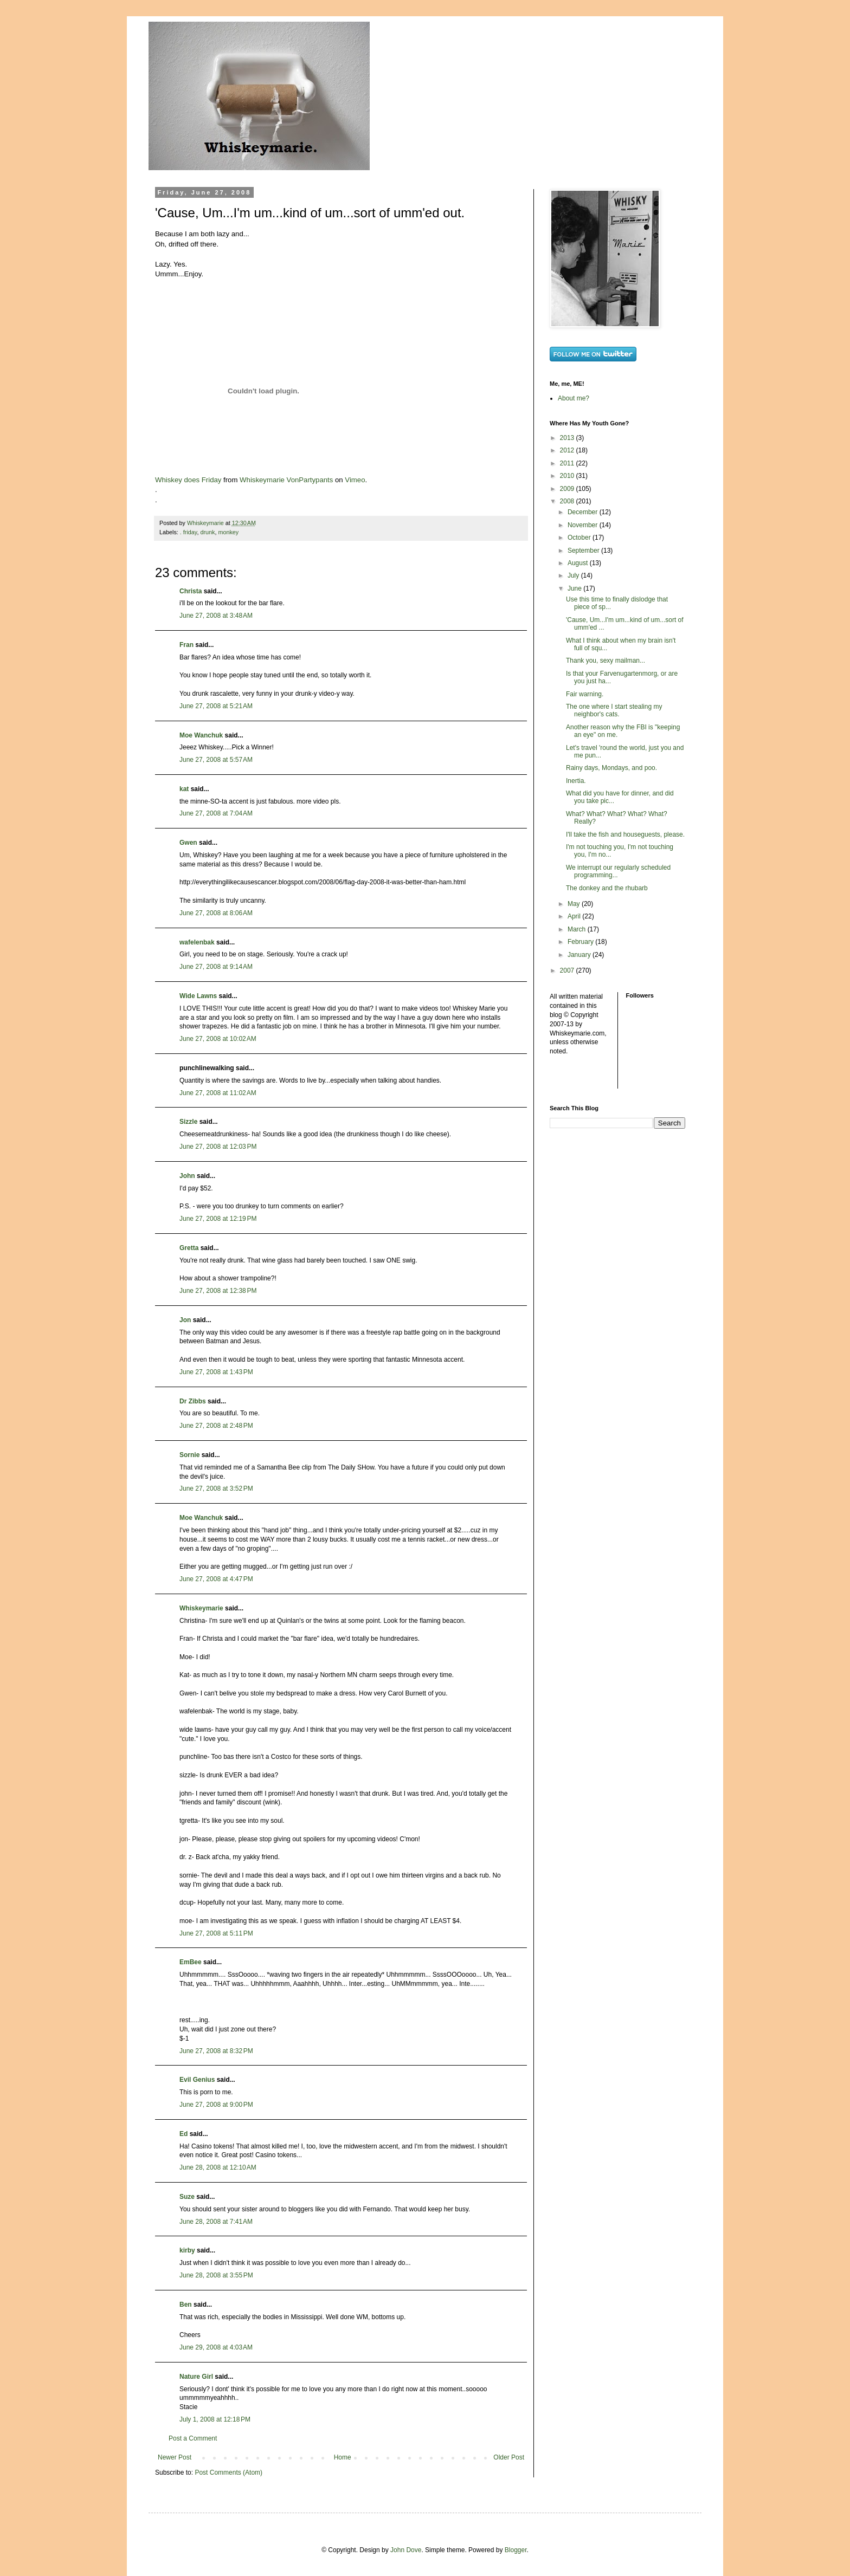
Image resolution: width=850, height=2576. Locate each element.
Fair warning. (584, 694)
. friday (188, 532)
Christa (190, 591)
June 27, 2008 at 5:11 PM (216, 1933)
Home (342, 2457)
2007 (568, 970)
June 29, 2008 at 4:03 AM (216, 2347)
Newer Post (174, 2457)
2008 (568, 501)
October (580, 537)
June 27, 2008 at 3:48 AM (216, 615)
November (584, 525)
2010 (568, 476)
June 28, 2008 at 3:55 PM (216, 2275)
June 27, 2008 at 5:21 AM (216, 706)
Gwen (188, 842)
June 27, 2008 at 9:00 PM (216, 2104)
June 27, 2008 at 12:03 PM (217, 1146)
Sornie (189, 1455)
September (584, 550)
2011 (568, 463)
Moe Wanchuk (201, 735)
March (578, 929)
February (581, 942)
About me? (573, 398)
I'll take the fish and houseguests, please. (625, 834)
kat (184, 789)
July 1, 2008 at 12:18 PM (214, 2419)
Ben (185, 2304)
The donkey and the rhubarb (607, 888)
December (584, 512)
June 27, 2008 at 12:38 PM (217, 1291)
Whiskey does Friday (188, 480)
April (575, 916)
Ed (183, 2134)
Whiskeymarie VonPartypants (286, 480)
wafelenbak (197, 942)
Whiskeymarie (201, 1608)
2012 (568, 450)
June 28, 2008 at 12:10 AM (217, 2167)
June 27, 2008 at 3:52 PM (216, 1488)
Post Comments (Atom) (228, 2472)
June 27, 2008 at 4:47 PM (216, 1579)
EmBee (190, 1962)
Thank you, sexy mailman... (605, 660)
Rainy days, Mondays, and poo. (611, 768)
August (579, 563)
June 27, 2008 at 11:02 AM (217, 1093)
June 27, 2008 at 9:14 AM (216, 966)
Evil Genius (197, 2079)
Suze (187, 2196)
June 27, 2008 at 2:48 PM (216, 1425)
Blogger (516, 2550)
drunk (207, 532)
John (187, 1176)
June (575, 588)
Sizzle (188, 1121)
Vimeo (355, 480)
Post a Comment (193, 2438)
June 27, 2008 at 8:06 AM (216, 913)
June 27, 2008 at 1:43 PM (216, 1372)
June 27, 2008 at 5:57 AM (216, 759)
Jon (185, 1320)
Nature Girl (196, 2376)
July (574, 575)
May (575, 904)
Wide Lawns (198, 996)
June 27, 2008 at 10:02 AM (217, 1039)
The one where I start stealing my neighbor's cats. (614, 710)
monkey (228, 532)
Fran (186, 645)
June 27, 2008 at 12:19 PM (217, 1218)
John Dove (405, 2550)
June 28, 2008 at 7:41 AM (216, 2221)
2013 (568, 438)
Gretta (188, 1248)
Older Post (508, 2457)
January (580, 955)
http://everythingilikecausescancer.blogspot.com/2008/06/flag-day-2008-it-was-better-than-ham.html (322, 882)
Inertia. (576, 781)
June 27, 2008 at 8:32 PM (216, 2051)
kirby (187, 2250)
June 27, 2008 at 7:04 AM (216, 813)
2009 (568, 489)
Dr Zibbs (192, 1401)
